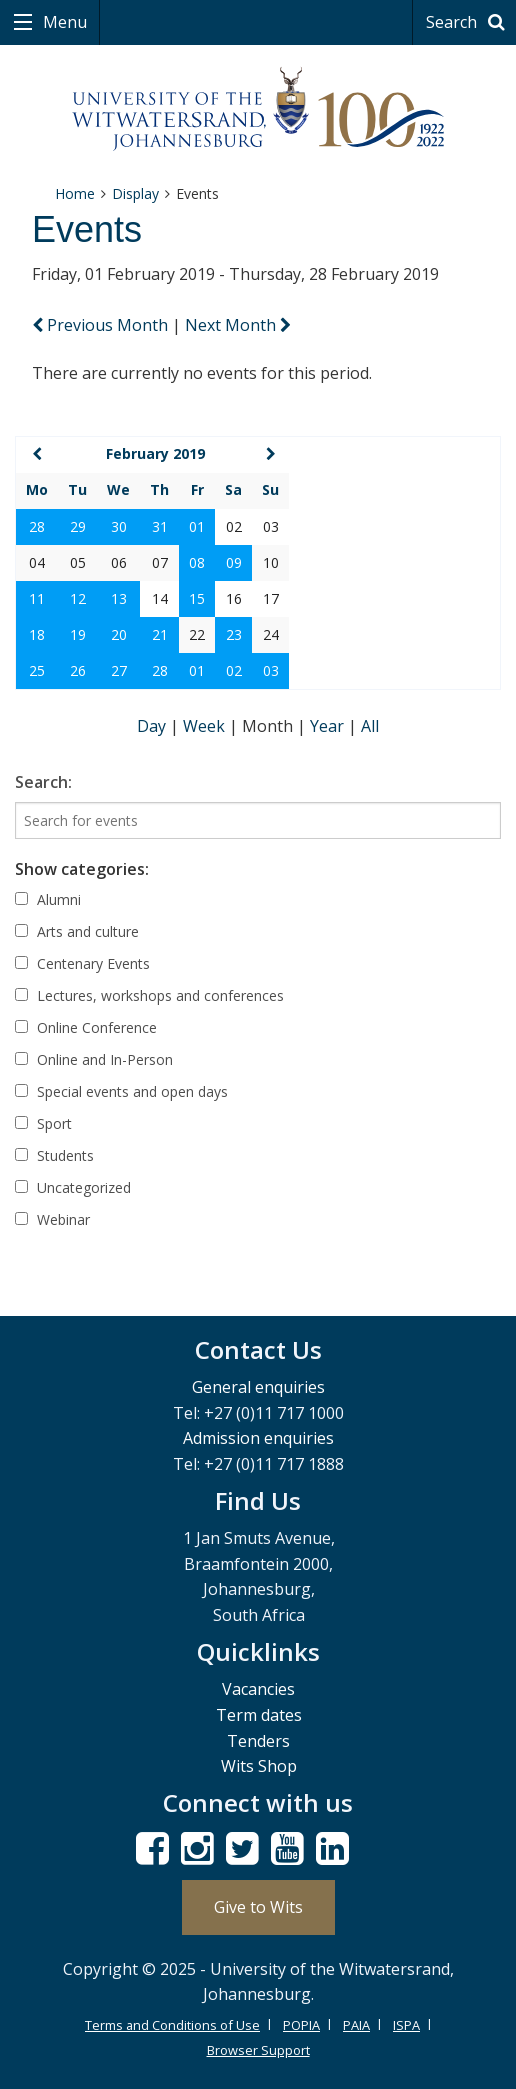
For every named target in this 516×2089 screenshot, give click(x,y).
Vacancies (258, 1689)
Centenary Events (82, 963)
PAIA (356, 2025)
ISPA (406, 2025)
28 (37, 526)
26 (78, 670)
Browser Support (258, 2050)
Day (153, 726)
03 (271, 670)
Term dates (259, 1715)
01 (197, 526)
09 (234, 562)
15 (197, 598)
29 (78, 526)
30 (119, 526)
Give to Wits (258, 1907)
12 (78, 598)
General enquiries (258, 1387)
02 (234, 670)
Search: (43, 782)
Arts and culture (77, 931)
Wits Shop (259, 1766)
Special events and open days (121, 1091)
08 (197, 562)
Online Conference (86, 1027)
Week (206, 726)
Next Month (238, 325)
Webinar (52, 1219)
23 (234, 634)
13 (119, 598)
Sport (43, 1123)
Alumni (48, 899)
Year (329, 726)
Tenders (258, 1741)
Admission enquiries (258, 1438)
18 (37, 634)
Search (468, 22)
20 (119, 634)
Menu (63, 22)
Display (135, 193)
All (370, 726)
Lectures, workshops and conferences (149, 995)
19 (78, 634)
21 (160, 634)
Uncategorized (73, 1187)
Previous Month (102, 325)
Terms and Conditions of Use (172, 2025)
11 (37, 598)
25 (37, 670)
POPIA (301, 2025)
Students (54, 1155)
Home (75, 193)
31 (160, 526)
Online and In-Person (94, 1059)
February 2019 (155, 453)
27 (119, 670)
